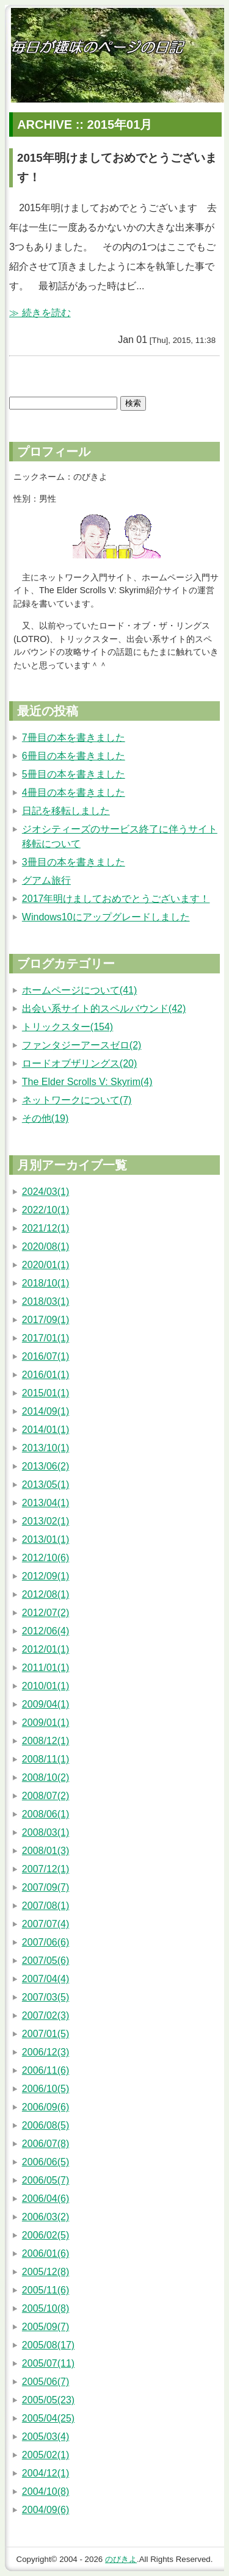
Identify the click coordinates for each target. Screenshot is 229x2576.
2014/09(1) (45, 1411)
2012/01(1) (45, 1649)
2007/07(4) (45, 1924)
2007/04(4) (45, 1979)
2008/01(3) (45, 1850)
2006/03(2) (45, 2217)
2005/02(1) (45, 2455)
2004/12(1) (45, 2473)
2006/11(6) (45, 2070)
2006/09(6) (45, 2107)
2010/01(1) (45, 1686)
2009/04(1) (45, 1704)
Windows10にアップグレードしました (106, 917)
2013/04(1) (45, 1503)
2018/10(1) (45, 1283)
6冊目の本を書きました (73, 756)
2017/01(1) (45, 1338)
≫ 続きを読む (39, 313)
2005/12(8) (45, 2272)
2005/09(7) (45, 2327)
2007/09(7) (45, 1887)
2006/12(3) (45, 2052)
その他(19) (45, 1118)
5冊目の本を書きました (73, 774)
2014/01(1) (45, 1429)
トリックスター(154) (67, 1027)
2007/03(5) (45, 1997)
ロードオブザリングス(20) (79, 1063)
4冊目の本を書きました (73, 792)
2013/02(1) (45, 1521)
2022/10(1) (45, 1210)
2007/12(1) (45, 1869)
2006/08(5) (45, 2125)
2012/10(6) (45, 1558)
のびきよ (121, 2559)
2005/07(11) (48, 2363)
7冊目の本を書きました (73, 737)
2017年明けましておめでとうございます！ (116, 898)
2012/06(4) (45, 1631)
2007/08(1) (45, 1905)
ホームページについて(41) (79, 990)
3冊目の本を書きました (73, 862)
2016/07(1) (45, 1356)
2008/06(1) (45, 1814)
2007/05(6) (45, 1960)
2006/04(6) (45, 2198)
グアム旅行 (46, 880)
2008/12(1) (45, 1741)
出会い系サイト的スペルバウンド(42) (104, 1008)
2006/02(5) (45, 2235)
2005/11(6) (45, 2290)
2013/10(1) (45, 1448)
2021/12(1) (45, 1228)
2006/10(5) (45, 2089)
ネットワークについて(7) (77, 1100)
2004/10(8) (45, 2491)
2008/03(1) (45, 1832)
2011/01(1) (45, 1667)
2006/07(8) (45, 2143)
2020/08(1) (45, 1246)
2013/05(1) (45, 1484)
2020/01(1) (45, 1265)
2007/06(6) (45, 1942)
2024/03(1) (45, 1191)
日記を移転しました (66, 811)
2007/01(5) (45, 2034)
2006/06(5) (45, 2162)
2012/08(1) (45, 1594)
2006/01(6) (45, 2253)
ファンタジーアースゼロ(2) (82, 1045)
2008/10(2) (45, 1777)
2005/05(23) (48, 2400)
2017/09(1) (45, 1320)
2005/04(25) (48, 2418)
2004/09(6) (45, 2510)
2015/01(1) (45, 1393)
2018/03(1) (45, 1301)
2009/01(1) (45, 1722)
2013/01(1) (45, 1539)
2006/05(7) (45, 2180)
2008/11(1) (45, 1759)
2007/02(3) (45, 2015)
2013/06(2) (45, 1466)
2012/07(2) (45, 1612)
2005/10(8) (45, 2308)
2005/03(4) (45, 2436)
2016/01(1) (45, 1374)
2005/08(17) (48, 2345)
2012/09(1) (45, 1576)
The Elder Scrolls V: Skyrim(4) (87, 1082)
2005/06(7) (45, 2381)
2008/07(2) (45, 1796)
